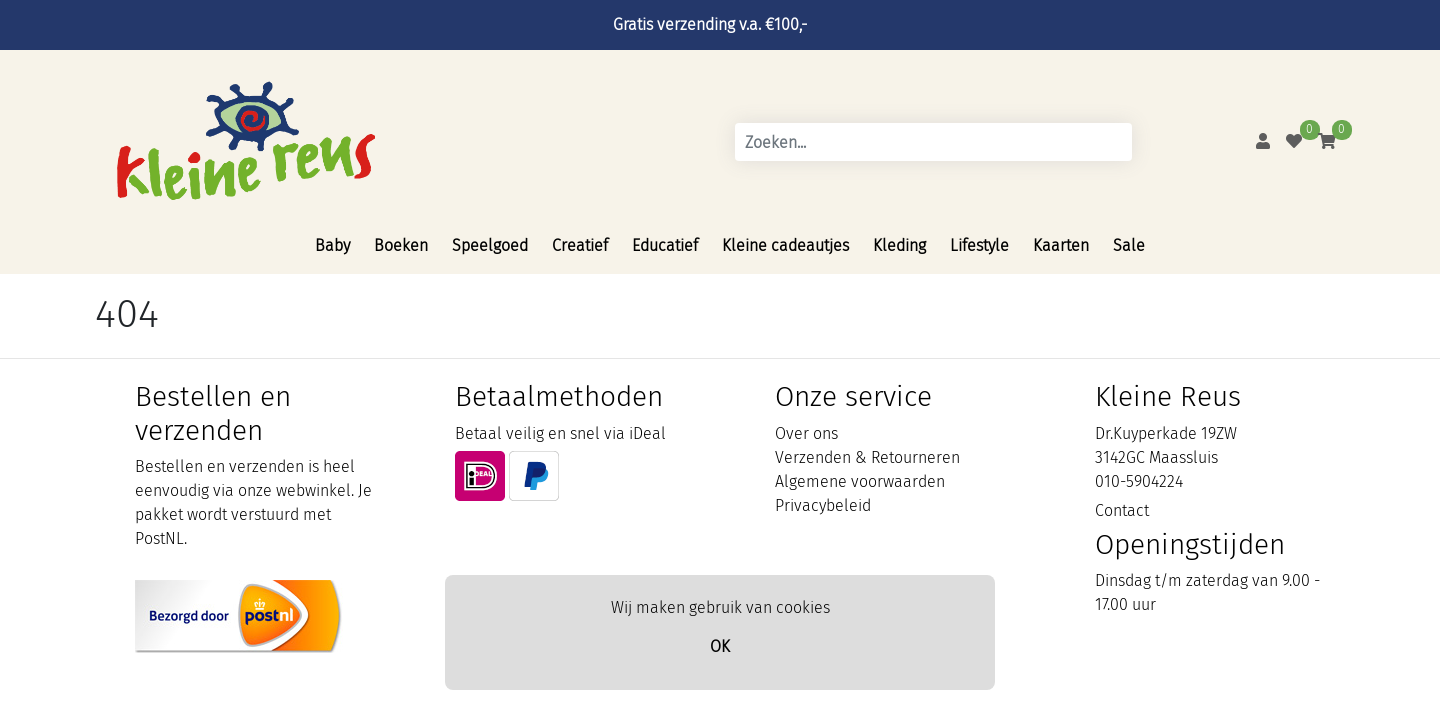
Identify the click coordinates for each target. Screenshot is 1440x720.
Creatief (580, 245)
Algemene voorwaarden (860, 481)
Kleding (899, 245)
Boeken (401, 245)
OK (720, 646)
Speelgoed (490, 245)
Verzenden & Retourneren (867, 457)
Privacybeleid (823, 505)
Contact (1122, 510)
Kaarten (1061, 245)
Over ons (806, 433)
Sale (1129, 245)
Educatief (665, 245)
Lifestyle (979, 245)
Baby (332, 245)
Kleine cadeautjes (785, 245)
